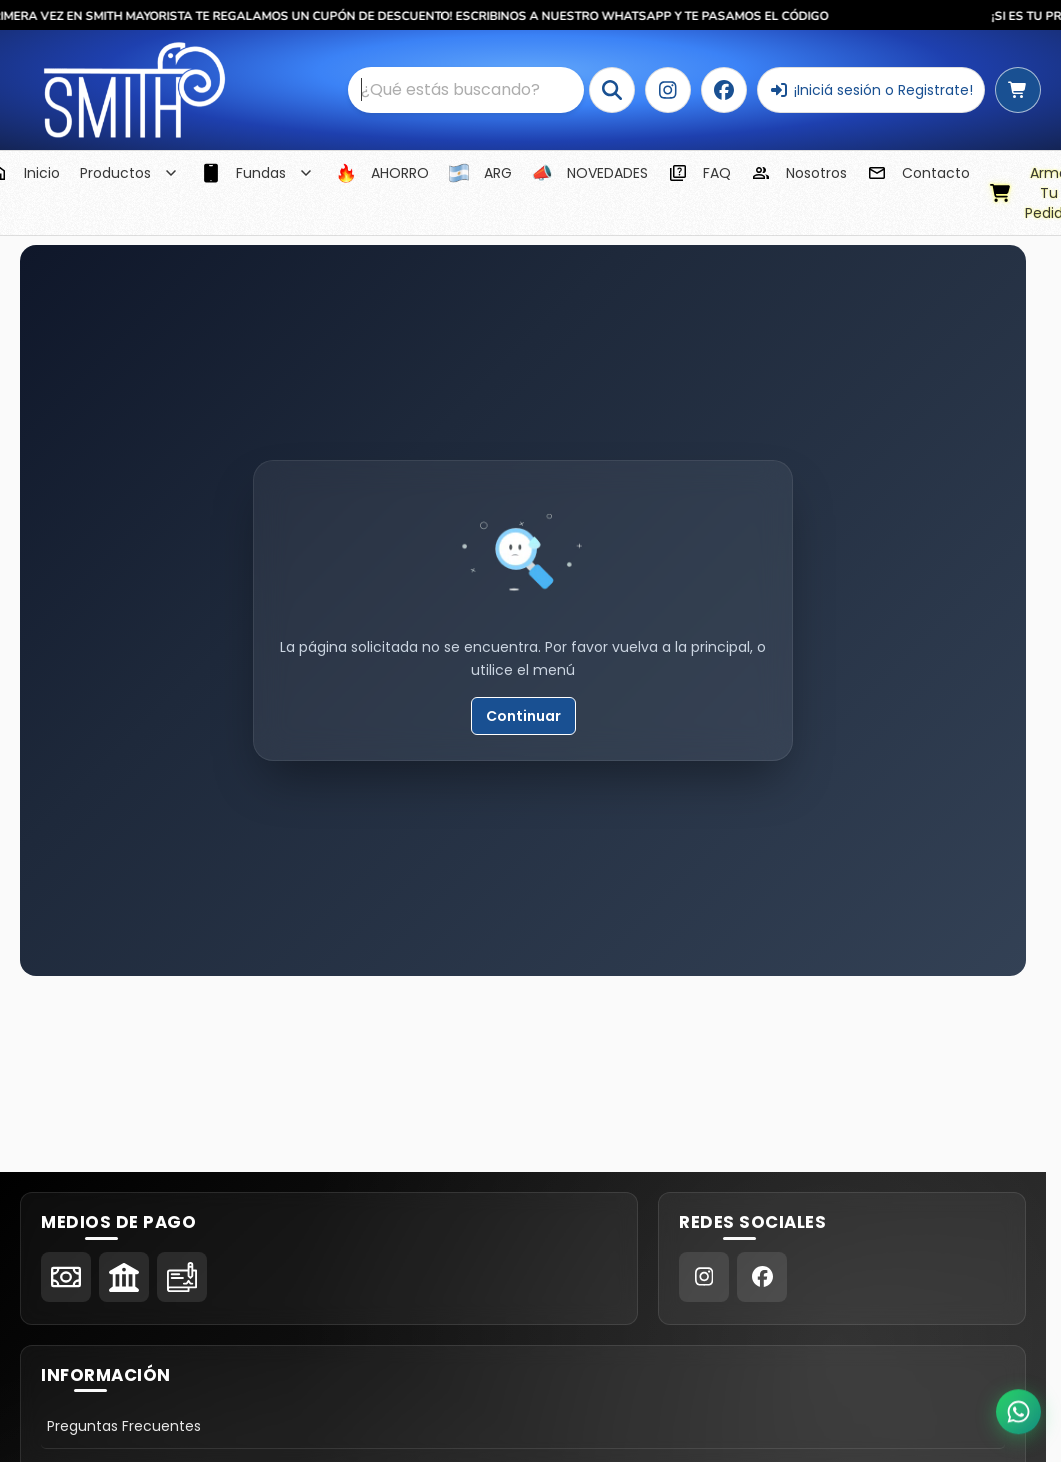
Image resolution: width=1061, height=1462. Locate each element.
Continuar (523, 716)
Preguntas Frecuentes (124, 1426)
